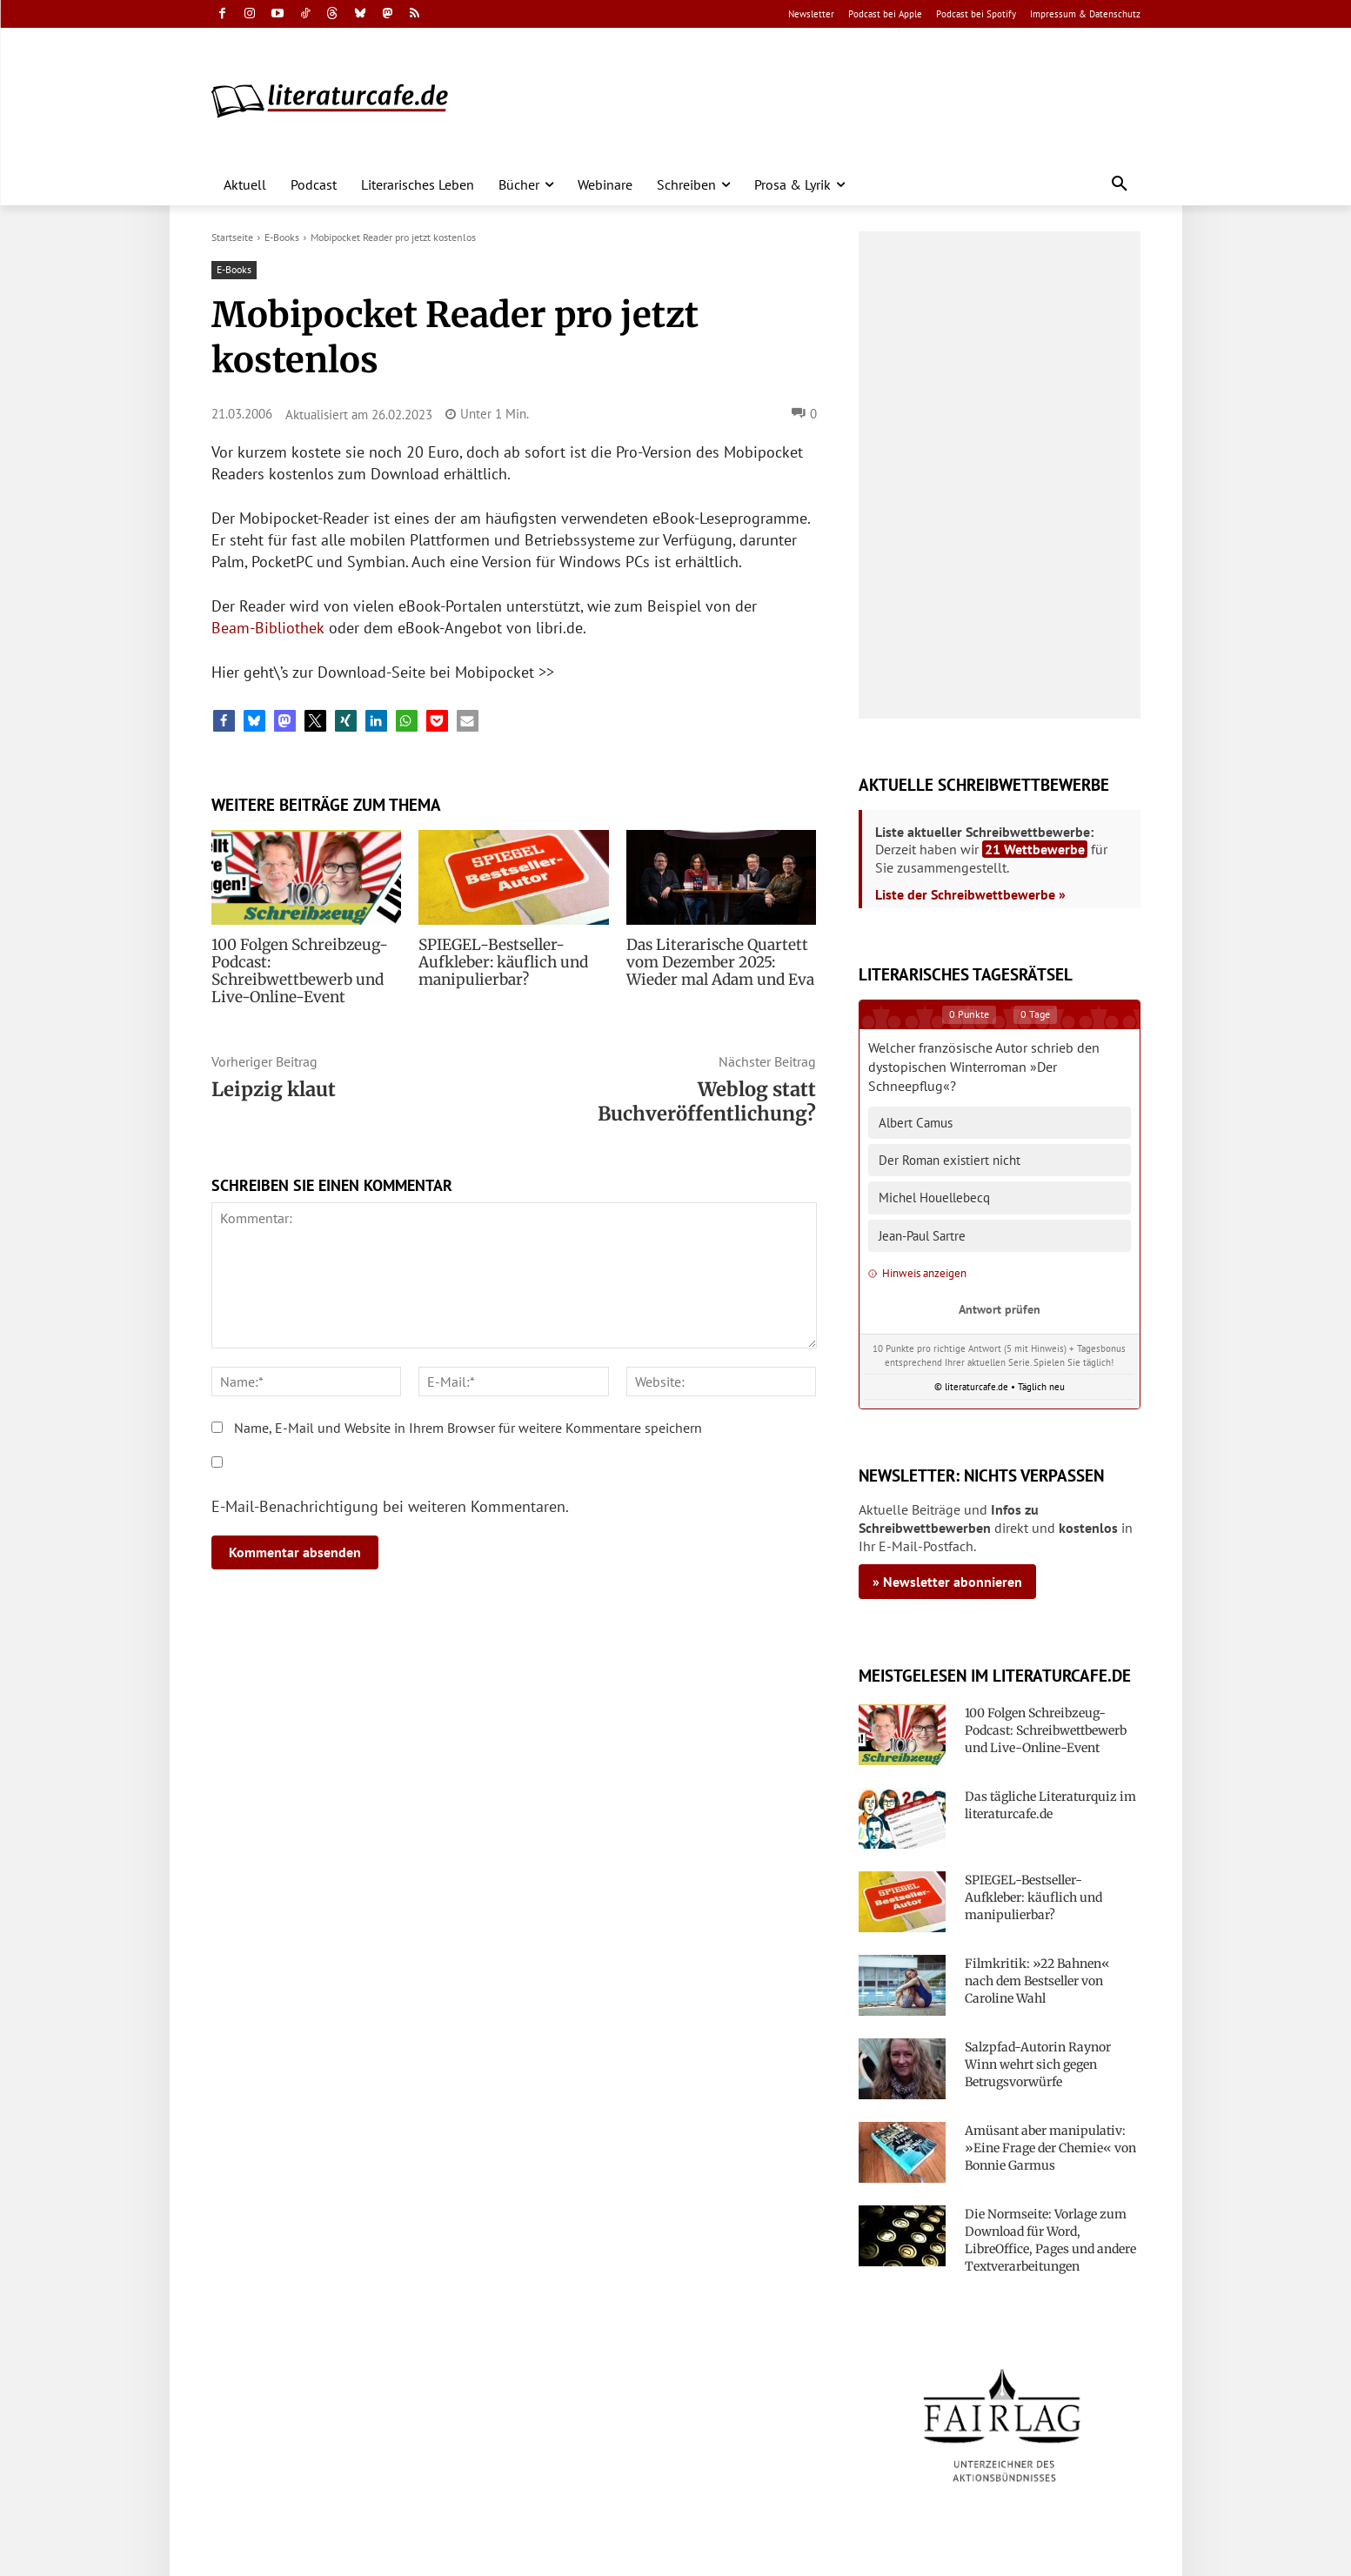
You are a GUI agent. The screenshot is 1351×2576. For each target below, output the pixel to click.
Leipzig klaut (273, 1072)
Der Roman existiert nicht (949, 1160)
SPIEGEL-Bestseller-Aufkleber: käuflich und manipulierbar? (498, 962)
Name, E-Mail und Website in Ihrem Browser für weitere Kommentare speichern (468, 1410)
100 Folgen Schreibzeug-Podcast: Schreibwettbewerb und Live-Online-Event (306, 962)
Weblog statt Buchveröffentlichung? (707, 1084)
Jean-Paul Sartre (922, 1236)
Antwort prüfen (999, 1309)
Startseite (232, 237)
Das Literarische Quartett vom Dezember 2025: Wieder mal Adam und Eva (715, 962)
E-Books (281, 237)
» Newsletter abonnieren (947, 1581)
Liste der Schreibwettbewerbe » (970, 894)
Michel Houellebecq (934, 1197)
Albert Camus (916, 1122)
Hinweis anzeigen (917, 1273)
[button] (1119, 184)
